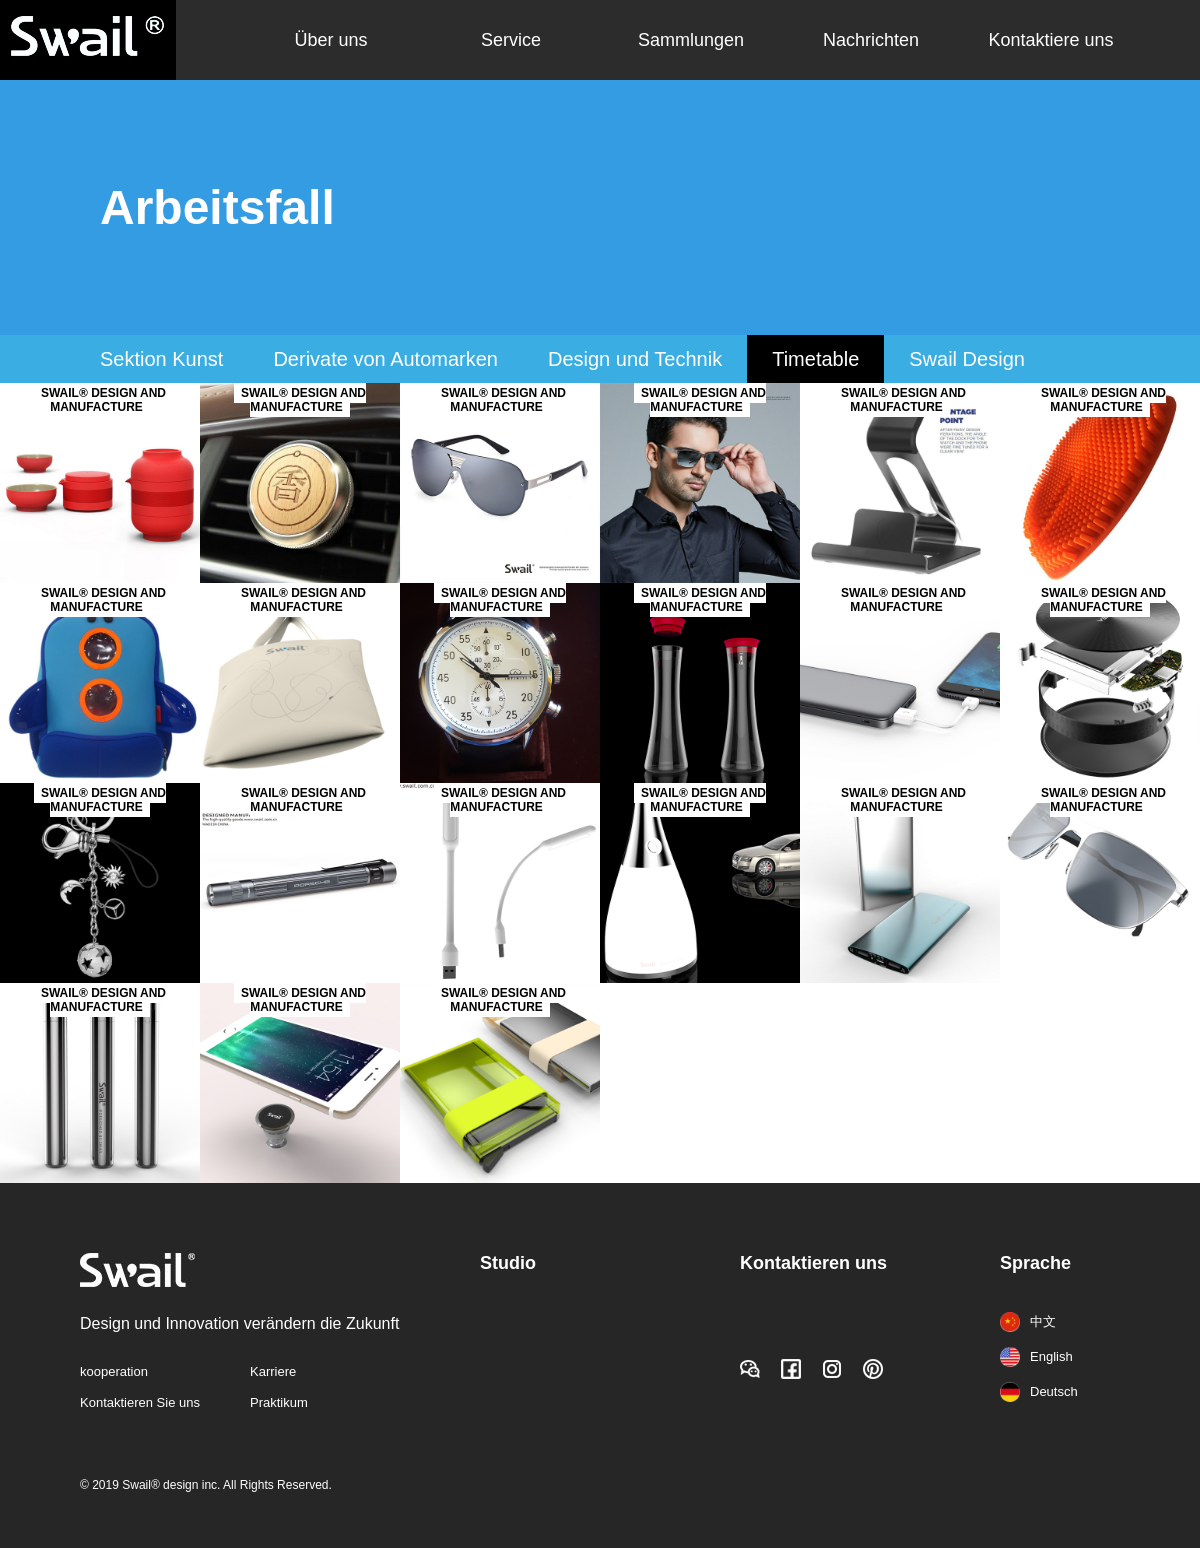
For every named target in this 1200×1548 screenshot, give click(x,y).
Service (511, 40)
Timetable (815, 359)
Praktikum (279, 1402)
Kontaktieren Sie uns (140, 1402)
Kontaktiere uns (1050, 40)
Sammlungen (691, 40)
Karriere (273, 1371)
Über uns (330, 40)
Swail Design (967, 359)
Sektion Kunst (161, 359)
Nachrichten (871, 40)
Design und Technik (635, 359)
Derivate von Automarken (385, 359)
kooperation (114, 1371)
